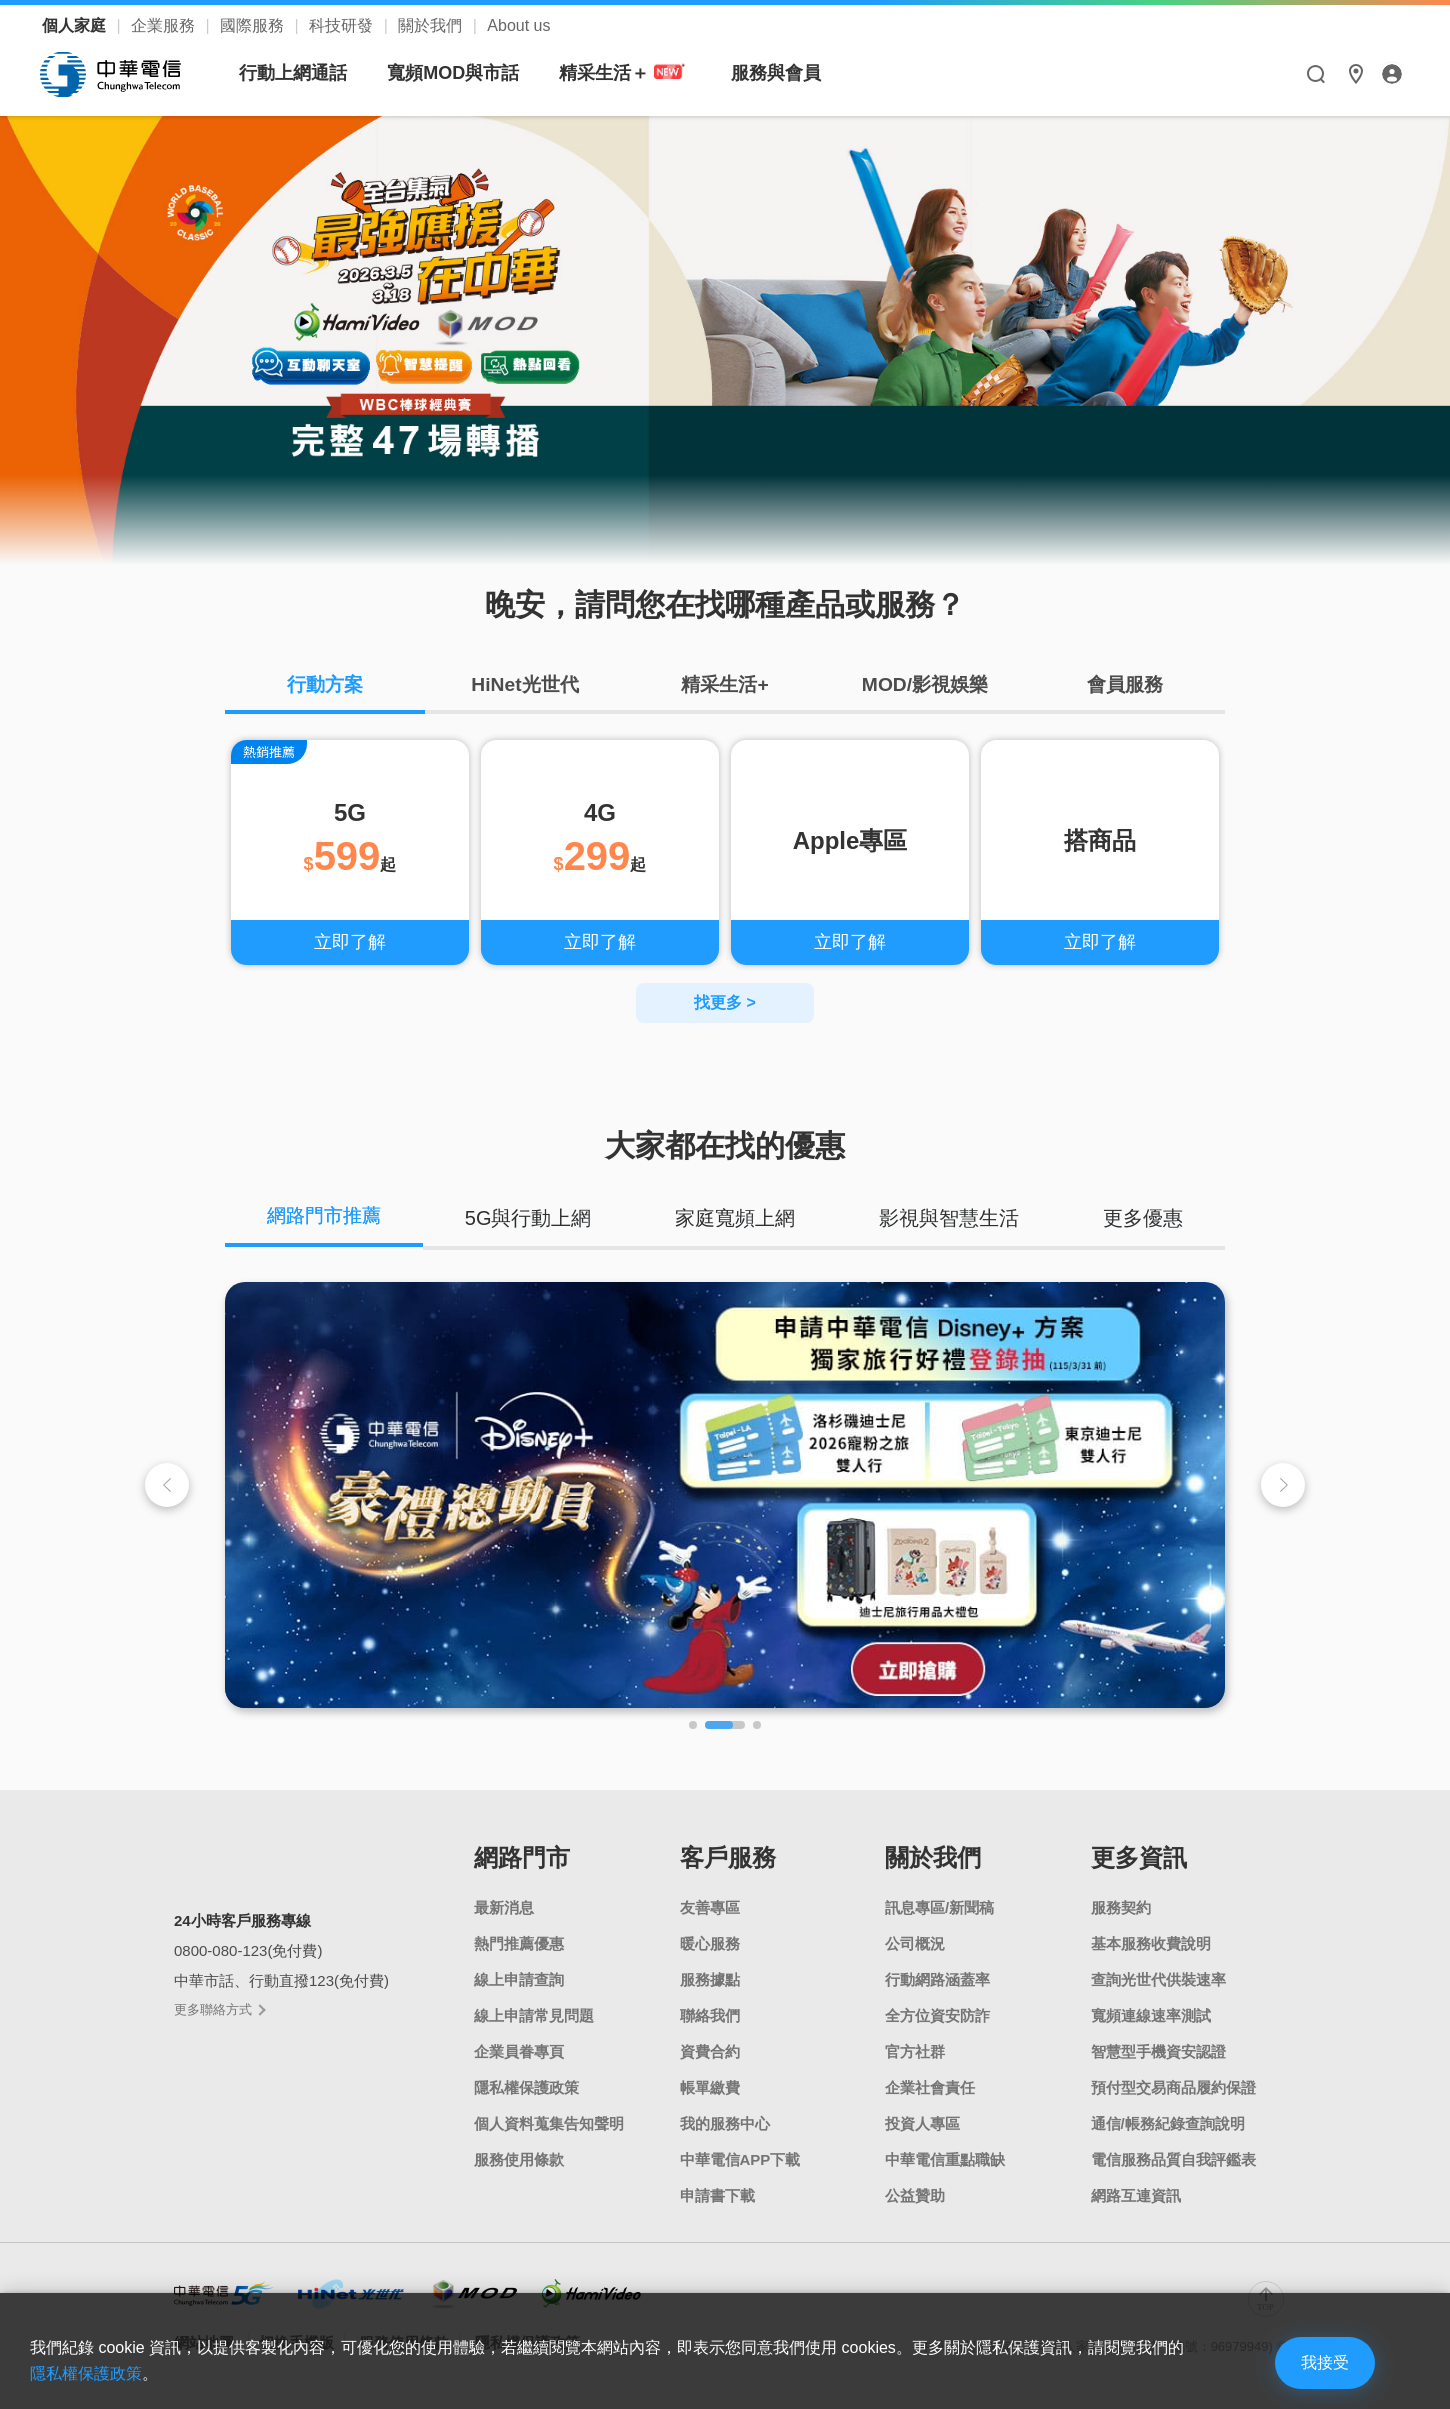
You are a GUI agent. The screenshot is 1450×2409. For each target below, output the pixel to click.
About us (518, 25)
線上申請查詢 (519, 1982)
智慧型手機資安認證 (1158, 2054)
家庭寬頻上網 (738, 1219)
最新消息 (504, 1910)
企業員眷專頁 (519, 2054)
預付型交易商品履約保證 (1173, 2090)
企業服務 (165, 25)
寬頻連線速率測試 (1151, 2018)
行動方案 (325, 686)
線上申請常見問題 (534, 2018)
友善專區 (710, 1910)
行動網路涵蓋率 (937, 1982)
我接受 (1315, 2361)
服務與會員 (777, 73)
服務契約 (1121, 1910)
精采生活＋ (625, 73)
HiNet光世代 (525, 686)
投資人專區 (922, 2126)
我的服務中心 (725, 2126)
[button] (1283, 1487)
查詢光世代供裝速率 (1158, 1982)
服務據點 (710, 1982)
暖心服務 (710, 1946)
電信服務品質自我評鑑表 (1173, 2162)
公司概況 (915, 1946)
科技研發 (343, 25)
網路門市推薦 (326, 1219)
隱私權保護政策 (526, 2090)
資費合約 (710, 2054)
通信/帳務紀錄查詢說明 (1168, 2126)
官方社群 (915, 2054)
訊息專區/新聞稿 (939, 1910)
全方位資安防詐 (937, 2018)
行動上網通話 (294, 73)
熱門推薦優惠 (519, 1946)
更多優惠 (1144, 1219)
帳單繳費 (710, 2090)
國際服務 (254, 25)
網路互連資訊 (1136, 2198)
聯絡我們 (710, 2018)
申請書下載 (717, 2198)
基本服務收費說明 (1151, 1946)
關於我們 (432, 25)
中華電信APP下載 (740, 2162)
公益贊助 (915, 2198)
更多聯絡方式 (219, 2012)
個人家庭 (76, 25)
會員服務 (1125, 686)
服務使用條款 (519, 2162)
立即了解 (350, 944)
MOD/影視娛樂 (925, 686)
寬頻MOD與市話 (454, 73)
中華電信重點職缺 (945, 2162)
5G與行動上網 (532, 1219)
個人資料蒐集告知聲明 (549, 2126)
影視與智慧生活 (951, 1219)
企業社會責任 (930, 2090)
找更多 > (725, 1004)
